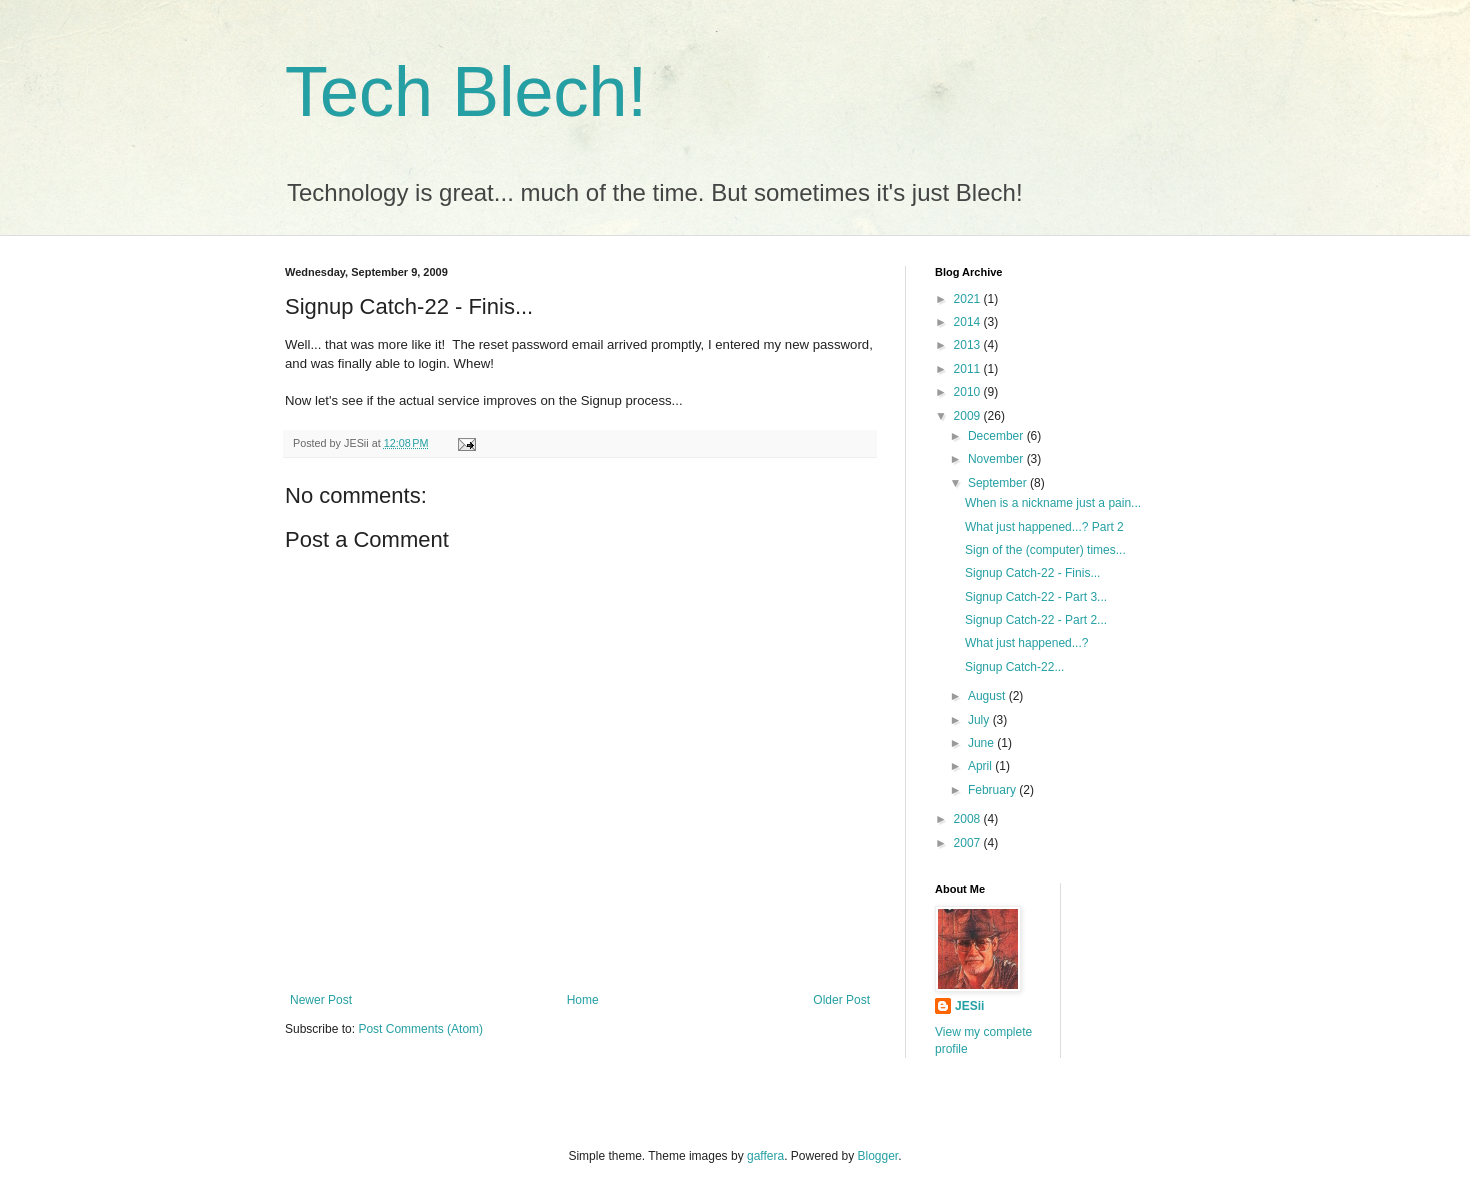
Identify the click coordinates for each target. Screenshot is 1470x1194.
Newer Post (321, 1000)
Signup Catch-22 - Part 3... (1036, 597)
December (997, 436)
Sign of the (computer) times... (1045, 550)
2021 (969, 299)
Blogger (878, 1156)
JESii (969, 1006)
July (980, 720)
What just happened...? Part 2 (1044, 527)
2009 (969, 416)
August (988, 696)
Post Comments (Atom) (420, 1029)
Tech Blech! (466, 92)
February (993, 790)
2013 (969, 345)
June (982, 743)
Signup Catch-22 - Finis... (1032, 573)
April (981, 766)
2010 (969, 392)
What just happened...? (1026, 643)
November (997, 459)
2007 (969, 843)
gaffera (765, 1156)
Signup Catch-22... (1014, 667)
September (999, 483)
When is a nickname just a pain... (1053, 503)
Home (583, 1000)
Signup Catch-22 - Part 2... (1036, 620)
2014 (969, 322)
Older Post (841, 1000)
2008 (969, 819)
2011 (969, 369)
